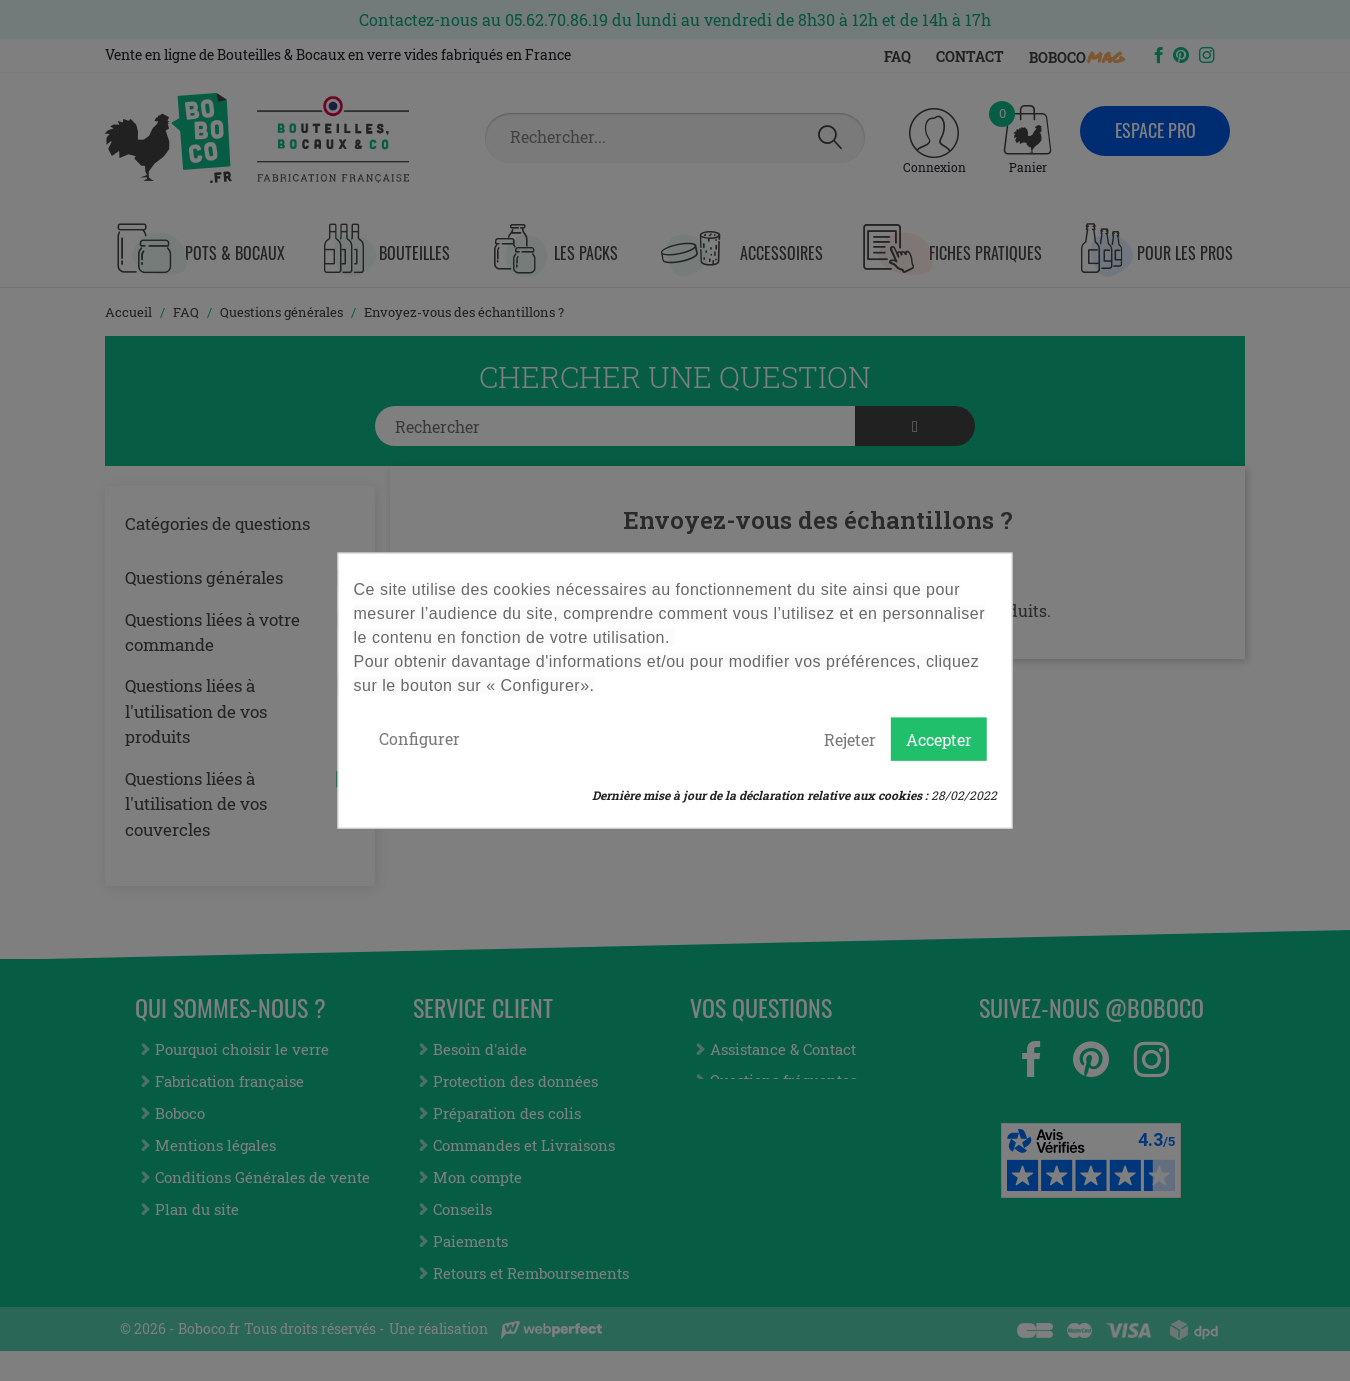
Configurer (419, 737)
